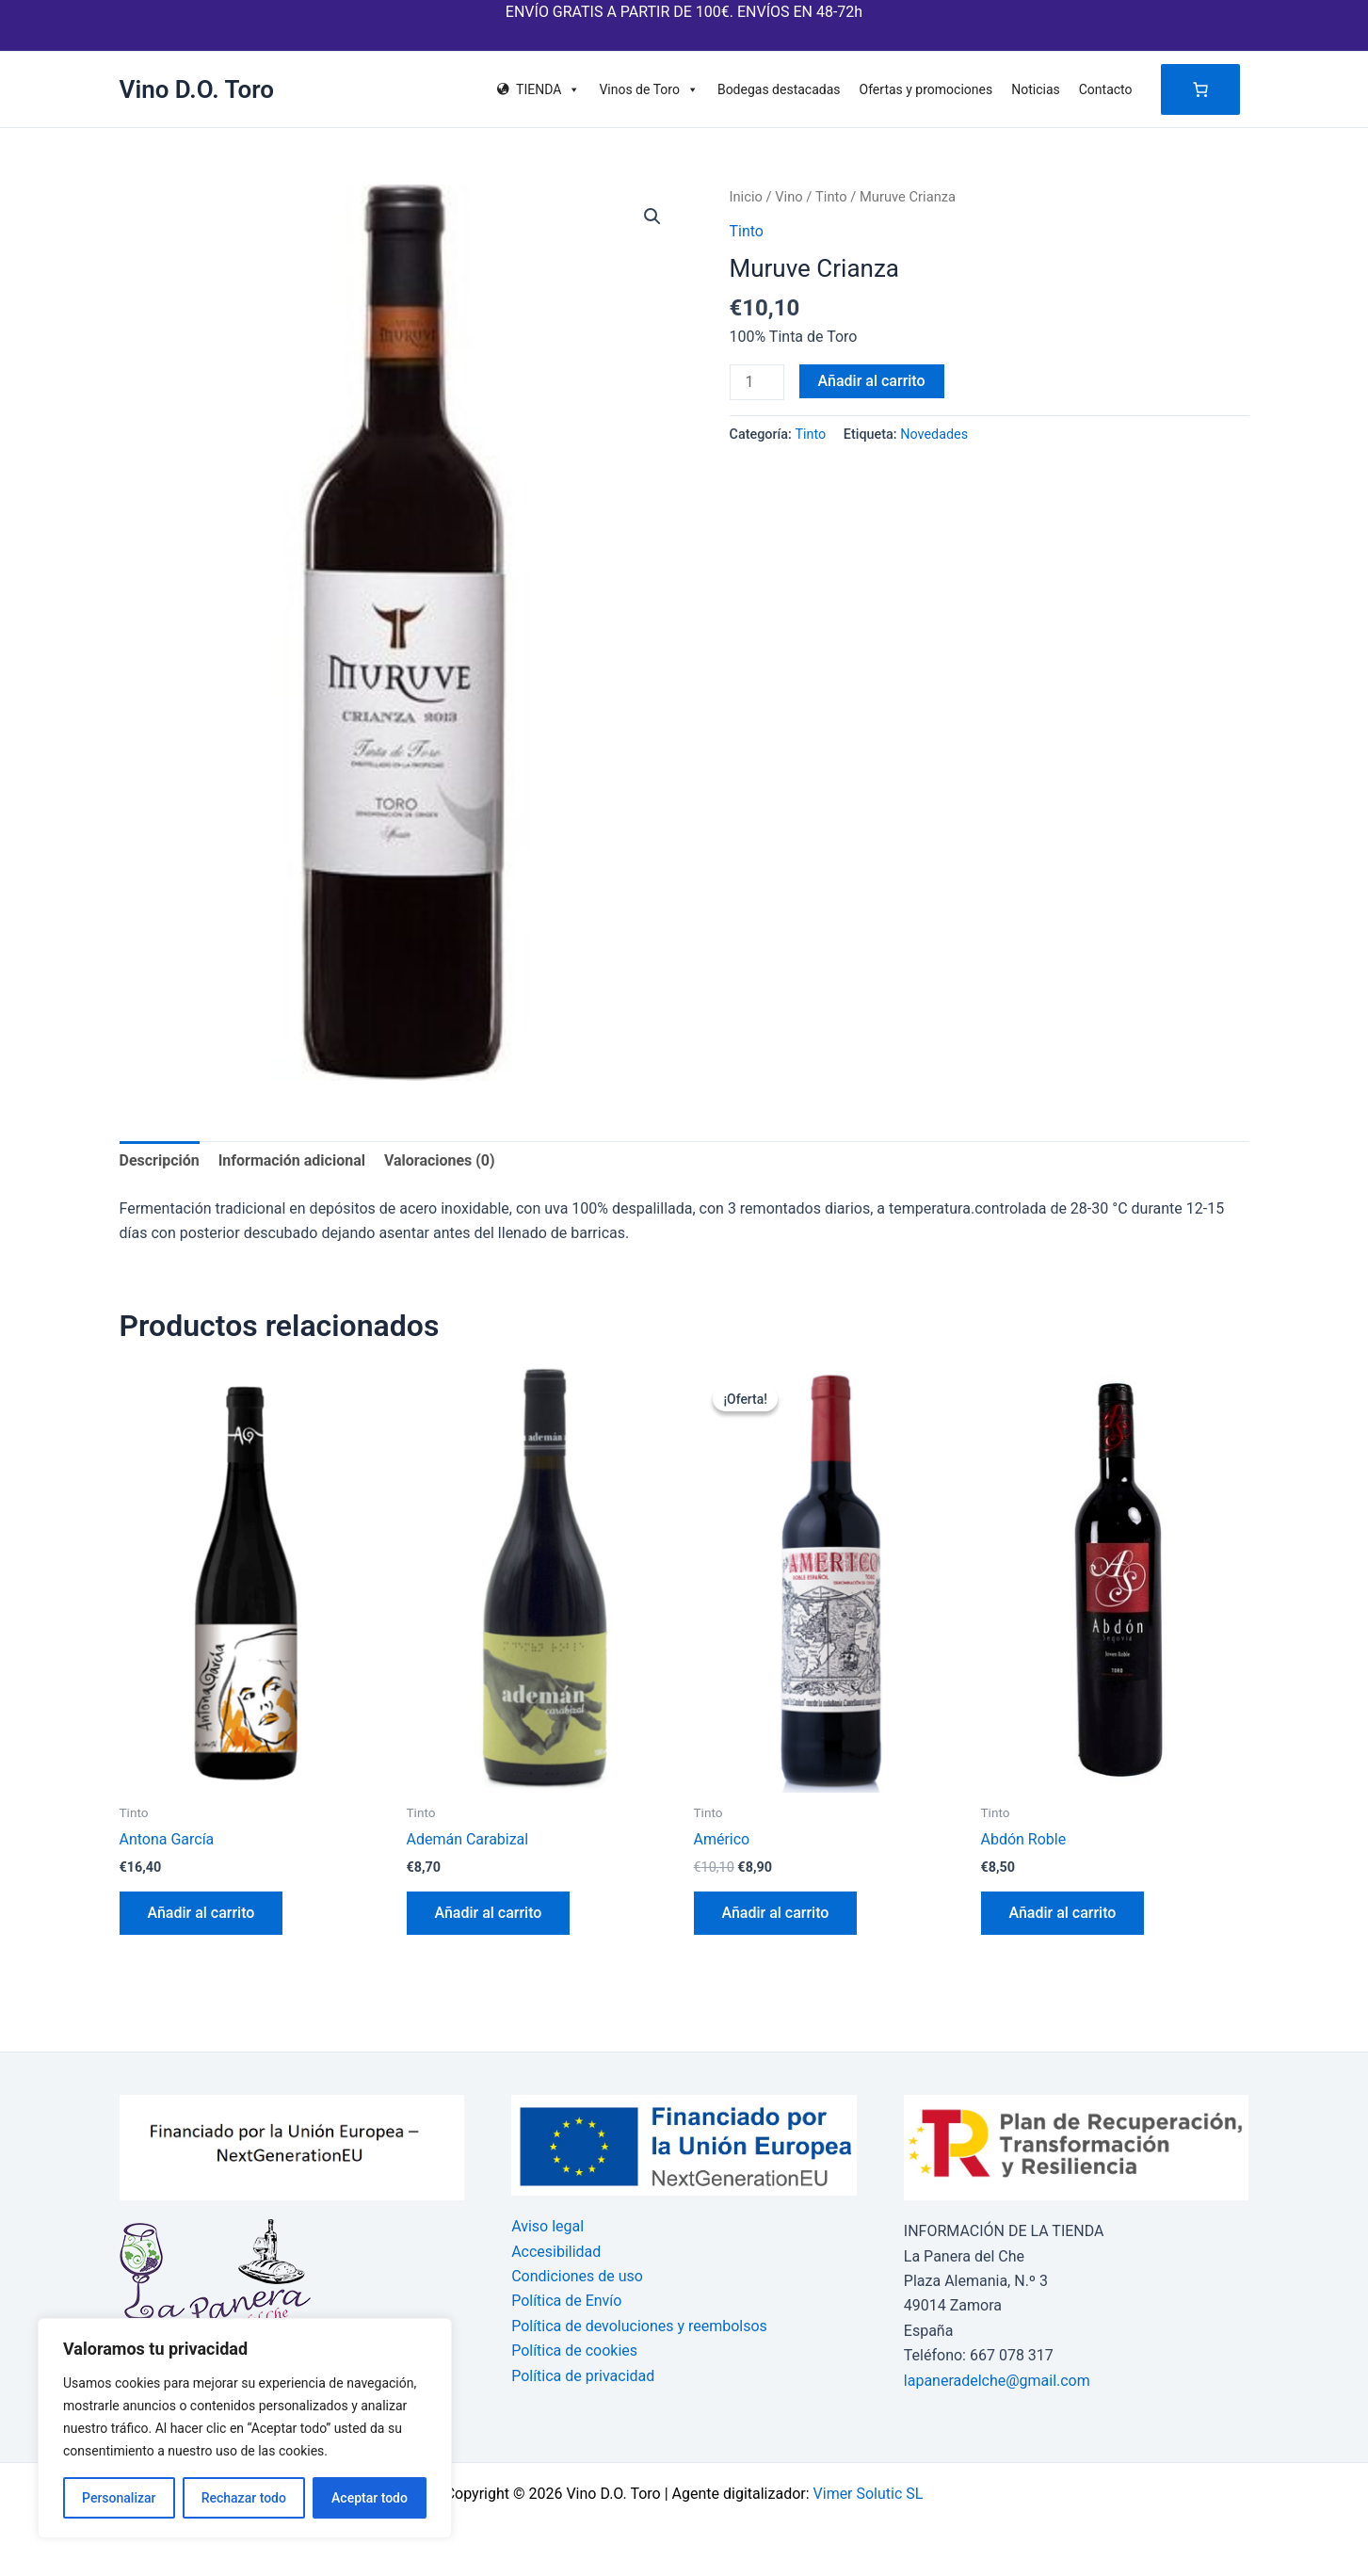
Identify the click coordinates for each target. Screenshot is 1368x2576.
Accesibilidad (556, 2252)
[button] (652, 216)
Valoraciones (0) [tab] (439, 1160)
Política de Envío (566, 2301)
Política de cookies (574, 2350)
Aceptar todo (369, 2497)
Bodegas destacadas (779, 89)
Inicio (746, 196)
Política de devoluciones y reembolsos (639, 2326)
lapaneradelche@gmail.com (997, 2381)
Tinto (831, 196)
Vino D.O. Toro (197, 89)
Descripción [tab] (160, 1160)
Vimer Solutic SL (868, 2494)
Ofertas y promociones (926, 89)
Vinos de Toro (649, 89)
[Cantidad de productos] (757, 382)
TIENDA (548, 89)
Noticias (1035, 89)
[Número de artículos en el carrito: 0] (1200, 89)
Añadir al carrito (871, 381)
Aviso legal (547, 2226)
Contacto (1106, 89)
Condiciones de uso (577, 2276)
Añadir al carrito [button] (201, 1913)
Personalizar (118, 2497)
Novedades (934, 435)
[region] (245, 2428)
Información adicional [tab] (291, 1160)
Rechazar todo (243, 2497)
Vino (788, 196)
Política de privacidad (582, 2376)
